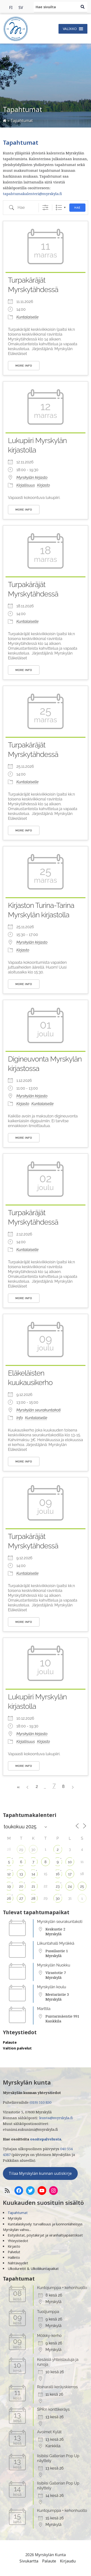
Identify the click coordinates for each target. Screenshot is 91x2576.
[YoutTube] (42, 2190)
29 (21, 1849)
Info (19, 1418)
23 (58, 1886)
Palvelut (14, 2252)
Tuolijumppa (48, 2311)
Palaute (10, 2042)
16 (57, 1874)
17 (70, 1874)
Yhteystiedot (18, 2240)
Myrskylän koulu (51, 1987)
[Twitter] (30, 2190)
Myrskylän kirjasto (31, 477)
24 (70, 1886)
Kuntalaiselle (27, 317)
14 (33, 1874)
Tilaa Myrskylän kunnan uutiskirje (40, 2173)
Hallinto (14, 2257)
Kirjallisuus (25, 485)
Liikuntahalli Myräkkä (55, 1943)
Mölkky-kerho (49, 2335)
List (59, 207)
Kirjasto (43, 485)
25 (82, 1886)
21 (33, 1886)
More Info (23, 365)
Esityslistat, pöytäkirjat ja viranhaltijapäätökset (45, 2235)
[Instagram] (53, 2190)
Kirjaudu (68, 2561)
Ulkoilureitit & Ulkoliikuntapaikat (33, 2268)
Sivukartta (29, 2561)
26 (9, 1898)
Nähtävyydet (18, 2263)
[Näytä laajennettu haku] (45, 207)
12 (9, 1874)
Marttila (44, 2008)
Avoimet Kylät (49, 2432)
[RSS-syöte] (7, 2190)
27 (21, 1898)
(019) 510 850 (40, 2102)
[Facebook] (18, 2190)
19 (9, 1886)
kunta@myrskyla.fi (56, 2117)
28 (33, 1898)
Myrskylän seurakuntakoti (59, 1921)
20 (21, 1886)
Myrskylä (15, 2218)
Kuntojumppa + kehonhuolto (62, 2287)
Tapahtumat (18, 2212)
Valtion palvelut (17, 2048)
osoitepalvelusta (45, 2139)
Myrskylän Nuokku (53, 1965)
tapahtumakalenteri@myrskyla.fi (32, 193)
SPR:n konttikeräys (53, 2409)
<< (18, 1787)
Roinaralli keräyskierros (57, 2387)
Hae (77, 207)
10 (70, 1862)
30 (33, 1849)
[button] (70, 29)
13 (21, 1874)
